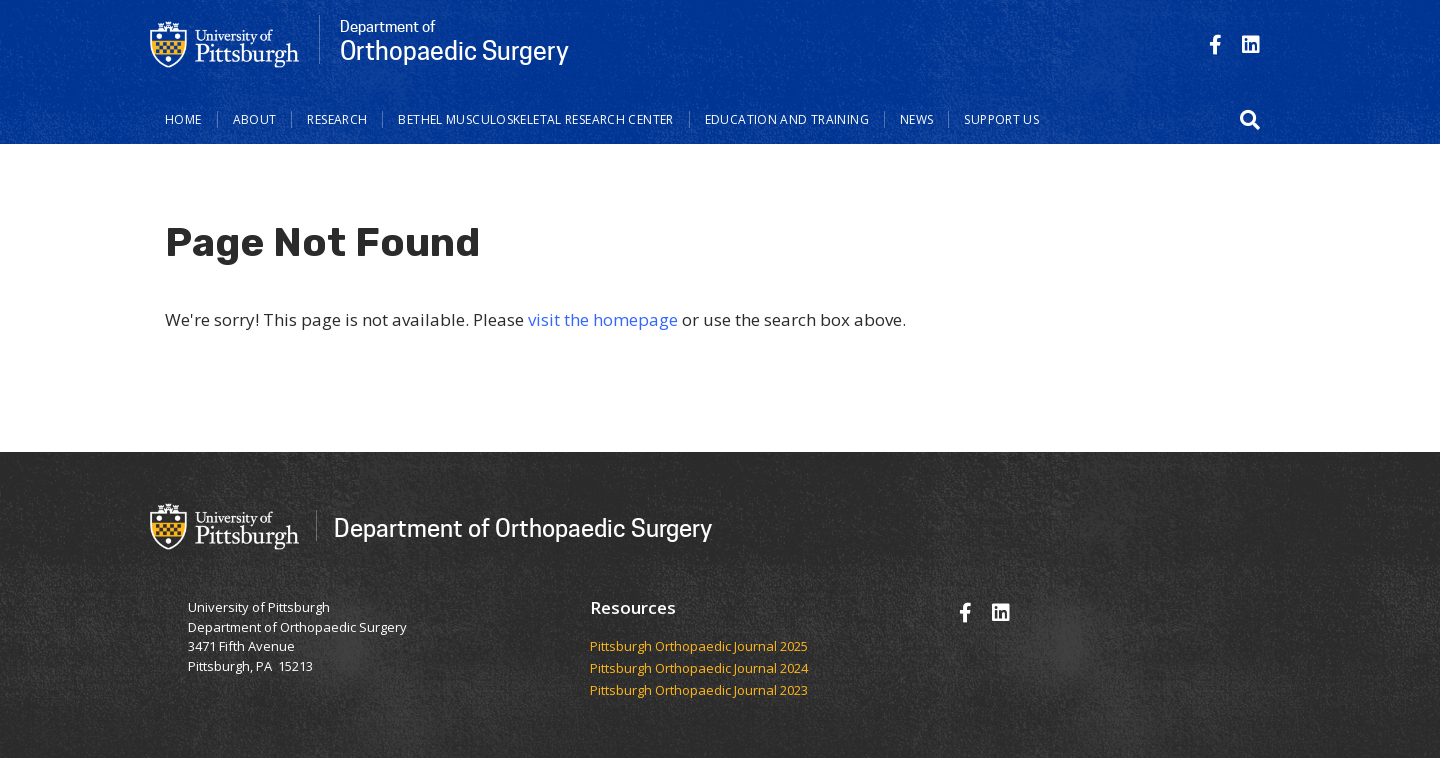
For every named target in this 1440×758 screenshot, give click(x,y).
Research (337, 119)
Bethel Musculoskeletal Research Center (535, 119)
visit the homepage (603, 319)
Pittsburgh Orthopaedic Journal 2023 (699, 691)
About (255, 119)
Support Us (1001, 119)
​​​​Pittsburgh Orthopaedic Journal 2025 (699, 647)
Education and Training (787, 119)
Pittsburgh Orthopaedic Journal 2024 (699, 669)
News (917, 119)
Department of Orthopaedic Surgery (523, 527)
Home (183, 119)
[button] (1250, 120)
